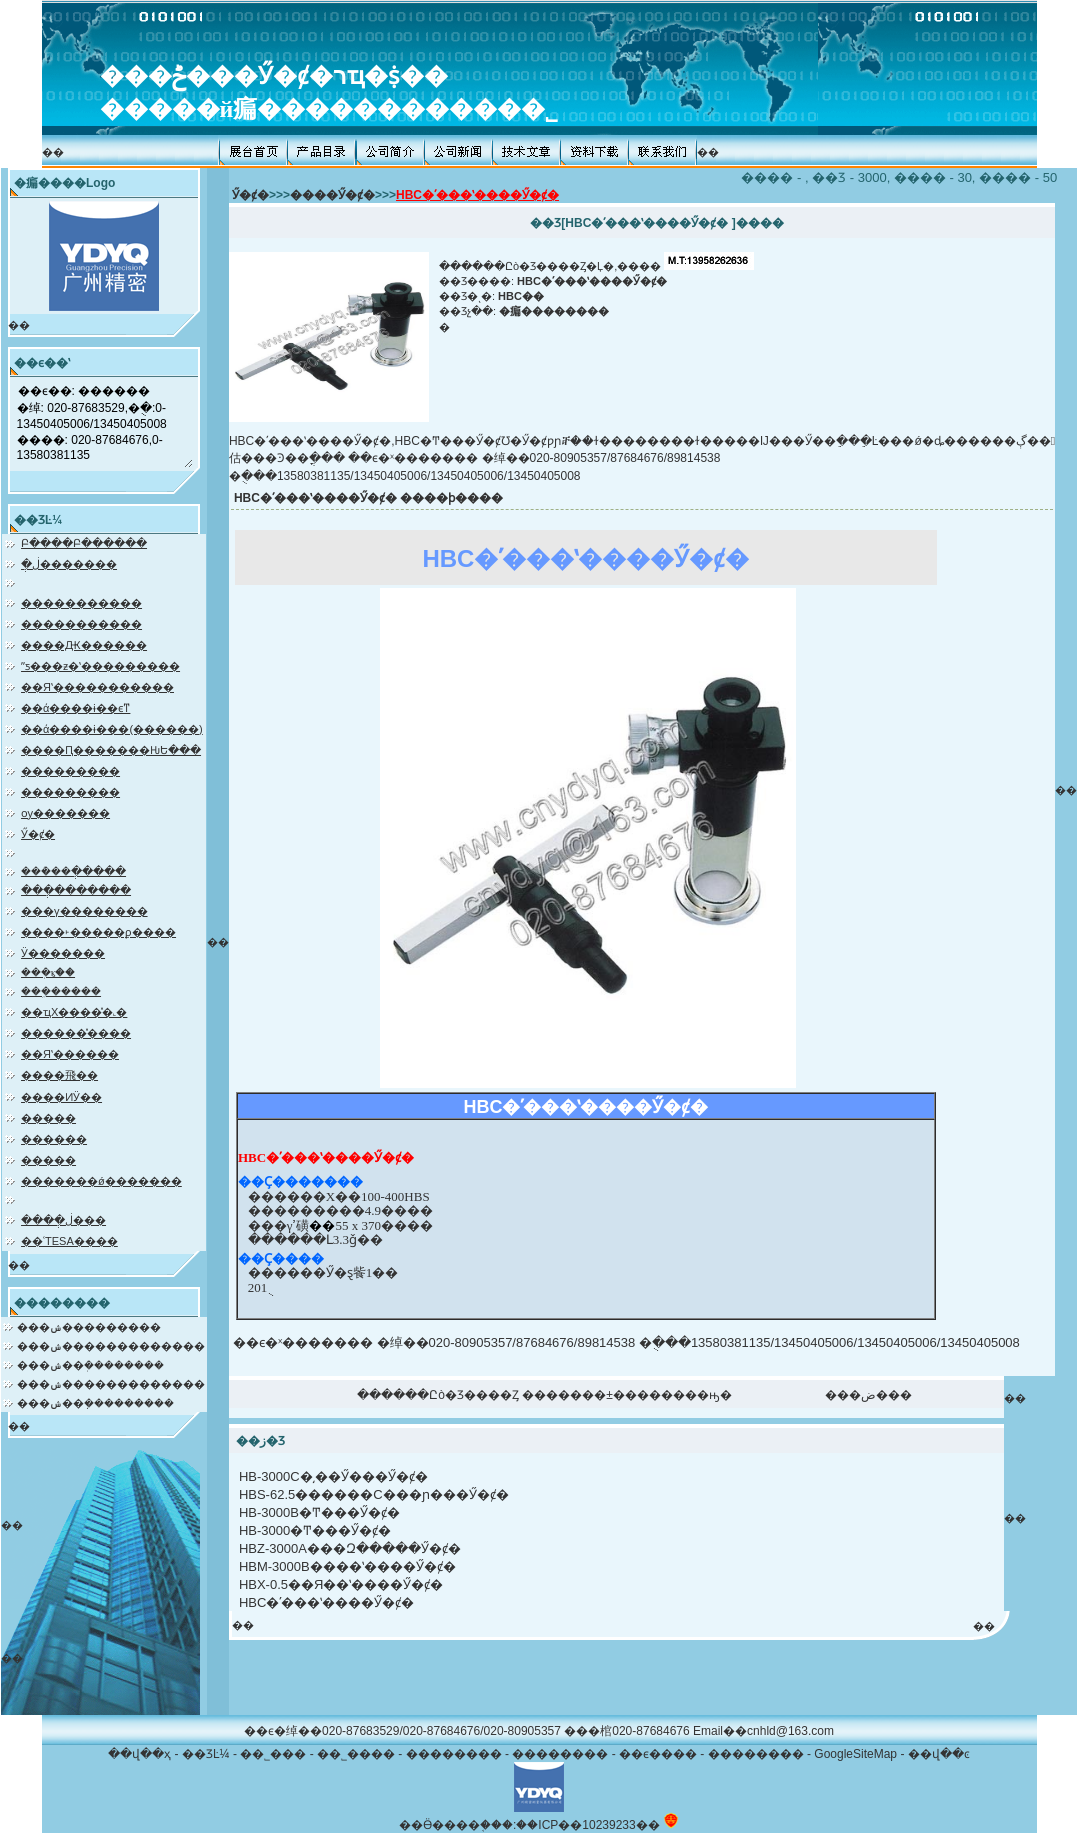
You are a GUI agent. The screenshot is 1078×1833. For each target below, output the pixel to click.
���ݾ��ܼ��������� (95, 1403)
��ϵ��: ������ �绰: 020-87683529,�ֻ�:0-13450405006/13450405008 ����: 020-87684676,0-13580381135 (104, 424)
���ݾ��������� (89, 1327)
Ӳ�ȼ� (250, 195)
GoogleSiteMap (855, 1754)
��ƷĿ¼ (206, 1754)
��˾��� (273, 1754)
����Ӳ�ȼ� (332, 195)
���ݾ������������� (111, 1346)
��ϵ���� (658, 1754)
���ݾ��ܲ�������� (90, 1365)
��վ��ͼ (939, 1754)
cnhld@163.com (790, 1731)
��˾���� (356, 1754)
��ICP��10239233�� (587, 1825)
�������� (454, 1754)
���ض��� (868, 1395)
